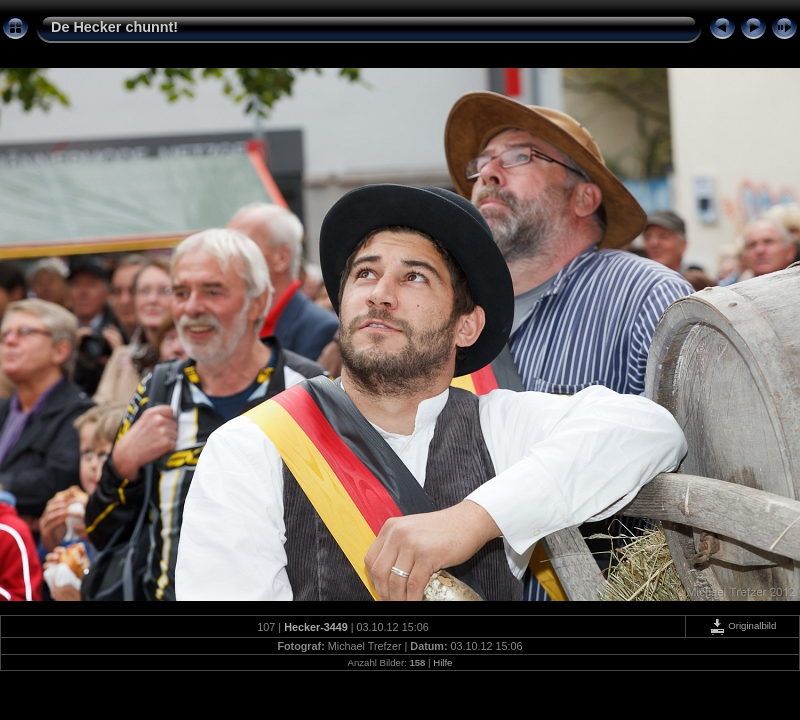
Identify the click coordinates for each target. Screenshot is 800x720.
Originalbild (743, 625)
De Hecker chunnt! (114, 27)
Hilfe (442, 662)
